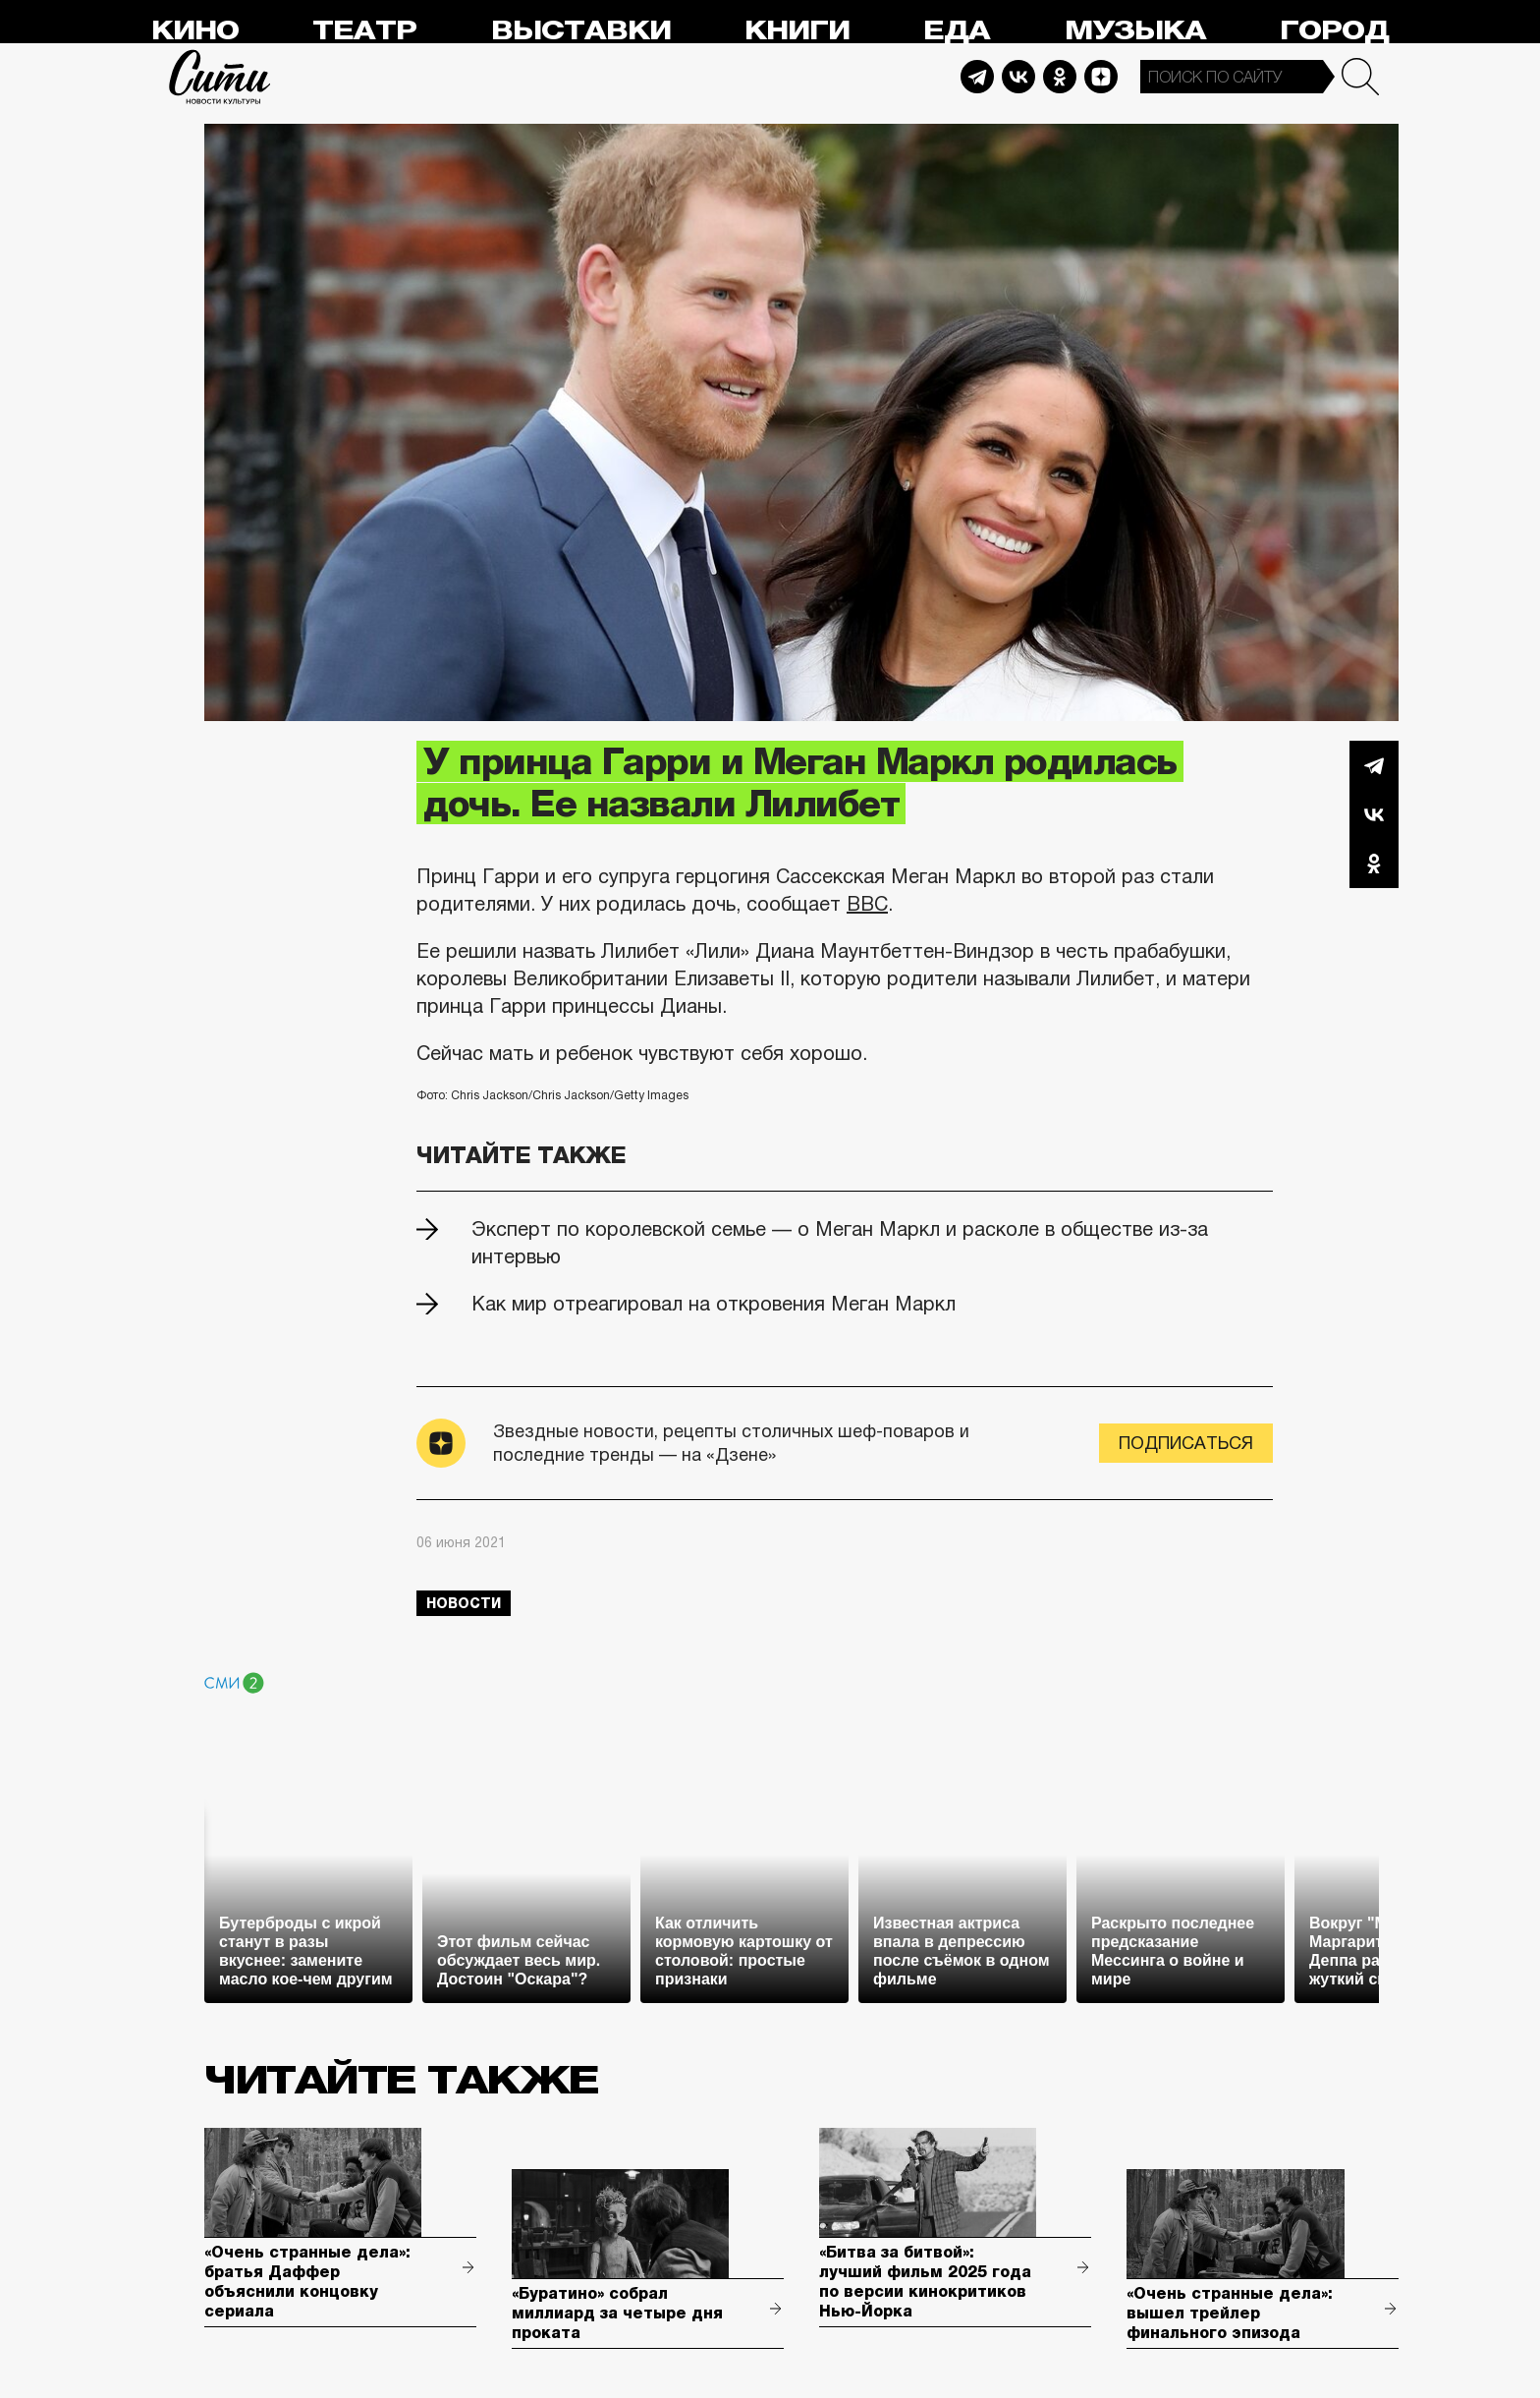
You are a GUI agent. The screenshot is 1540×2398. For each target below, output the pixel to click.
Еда (956, 31)
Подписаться (1186, 1443)
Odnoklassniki (1059, 76)
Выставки (581, 31)
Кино (195, 31)
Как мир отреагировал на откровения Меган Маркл (713, 1303)
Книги (797, 31)
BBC (867, 904)
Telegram (977, 76)
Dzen (1101, 76)
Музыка (1135, 31)
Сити (220, 76)
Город (1334, 31)
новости (463, 1603)
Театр (364, 31)
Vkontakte (1018, 76)
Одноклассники (1374, 863)
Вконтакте (1374, 814)
